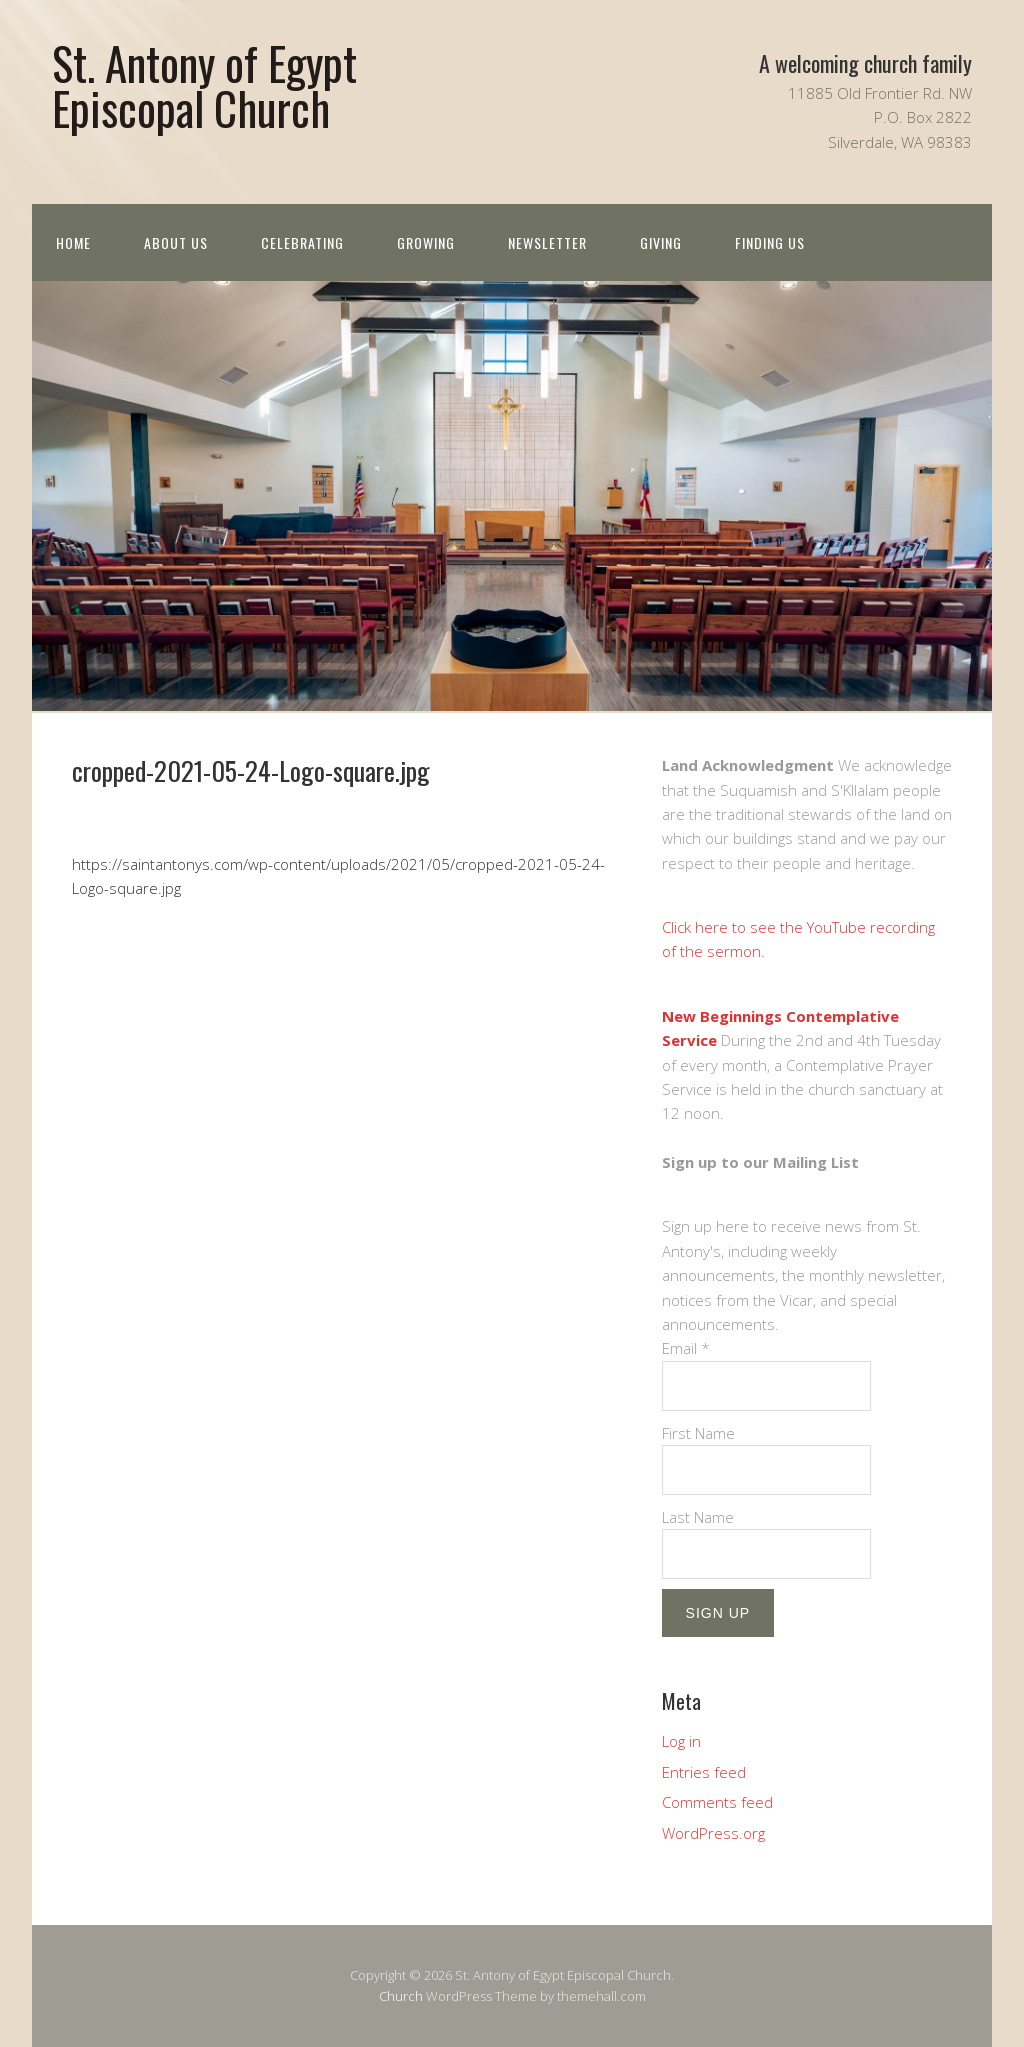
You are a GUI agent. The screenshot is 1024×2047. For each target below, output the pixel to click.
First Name (698, 1433)
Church (401, 1996)
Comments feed (717, 1802)
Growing (426, 242)
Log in (681, 1741)
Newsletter (547, 242)
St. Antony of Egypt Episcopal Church (204, 85)
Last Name (698, 1517)
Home (73, 242)
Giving (661, 242)
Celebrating (302, 242)
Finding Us (770, 242)
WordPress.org (713, 1833)
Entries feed (704, 1772)
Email (686, 1348)
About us (176, 242)
